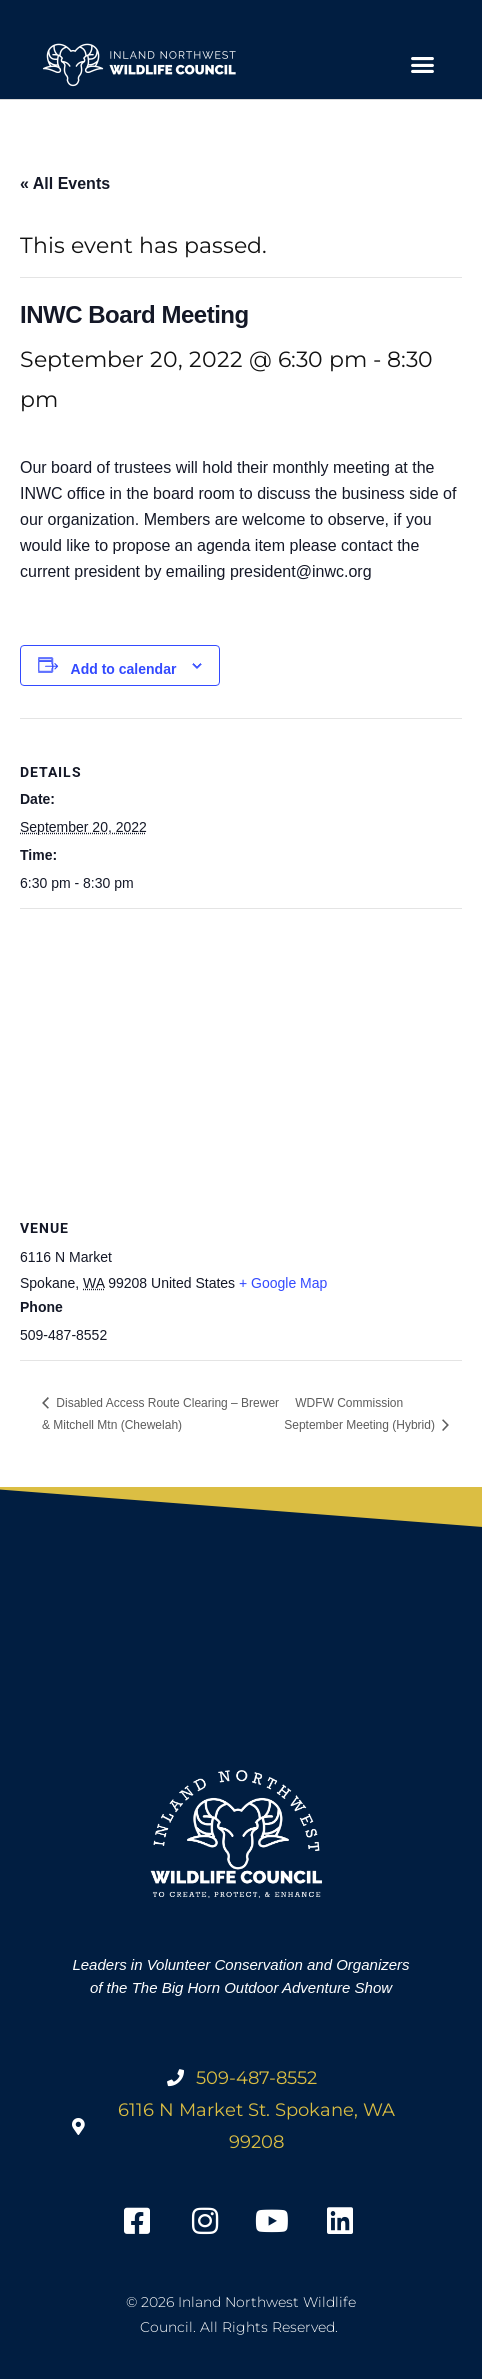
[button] (422, 65)
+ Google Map (283, 1283)
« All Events (65, 183)
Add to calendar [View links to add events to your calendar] (124, 669)
